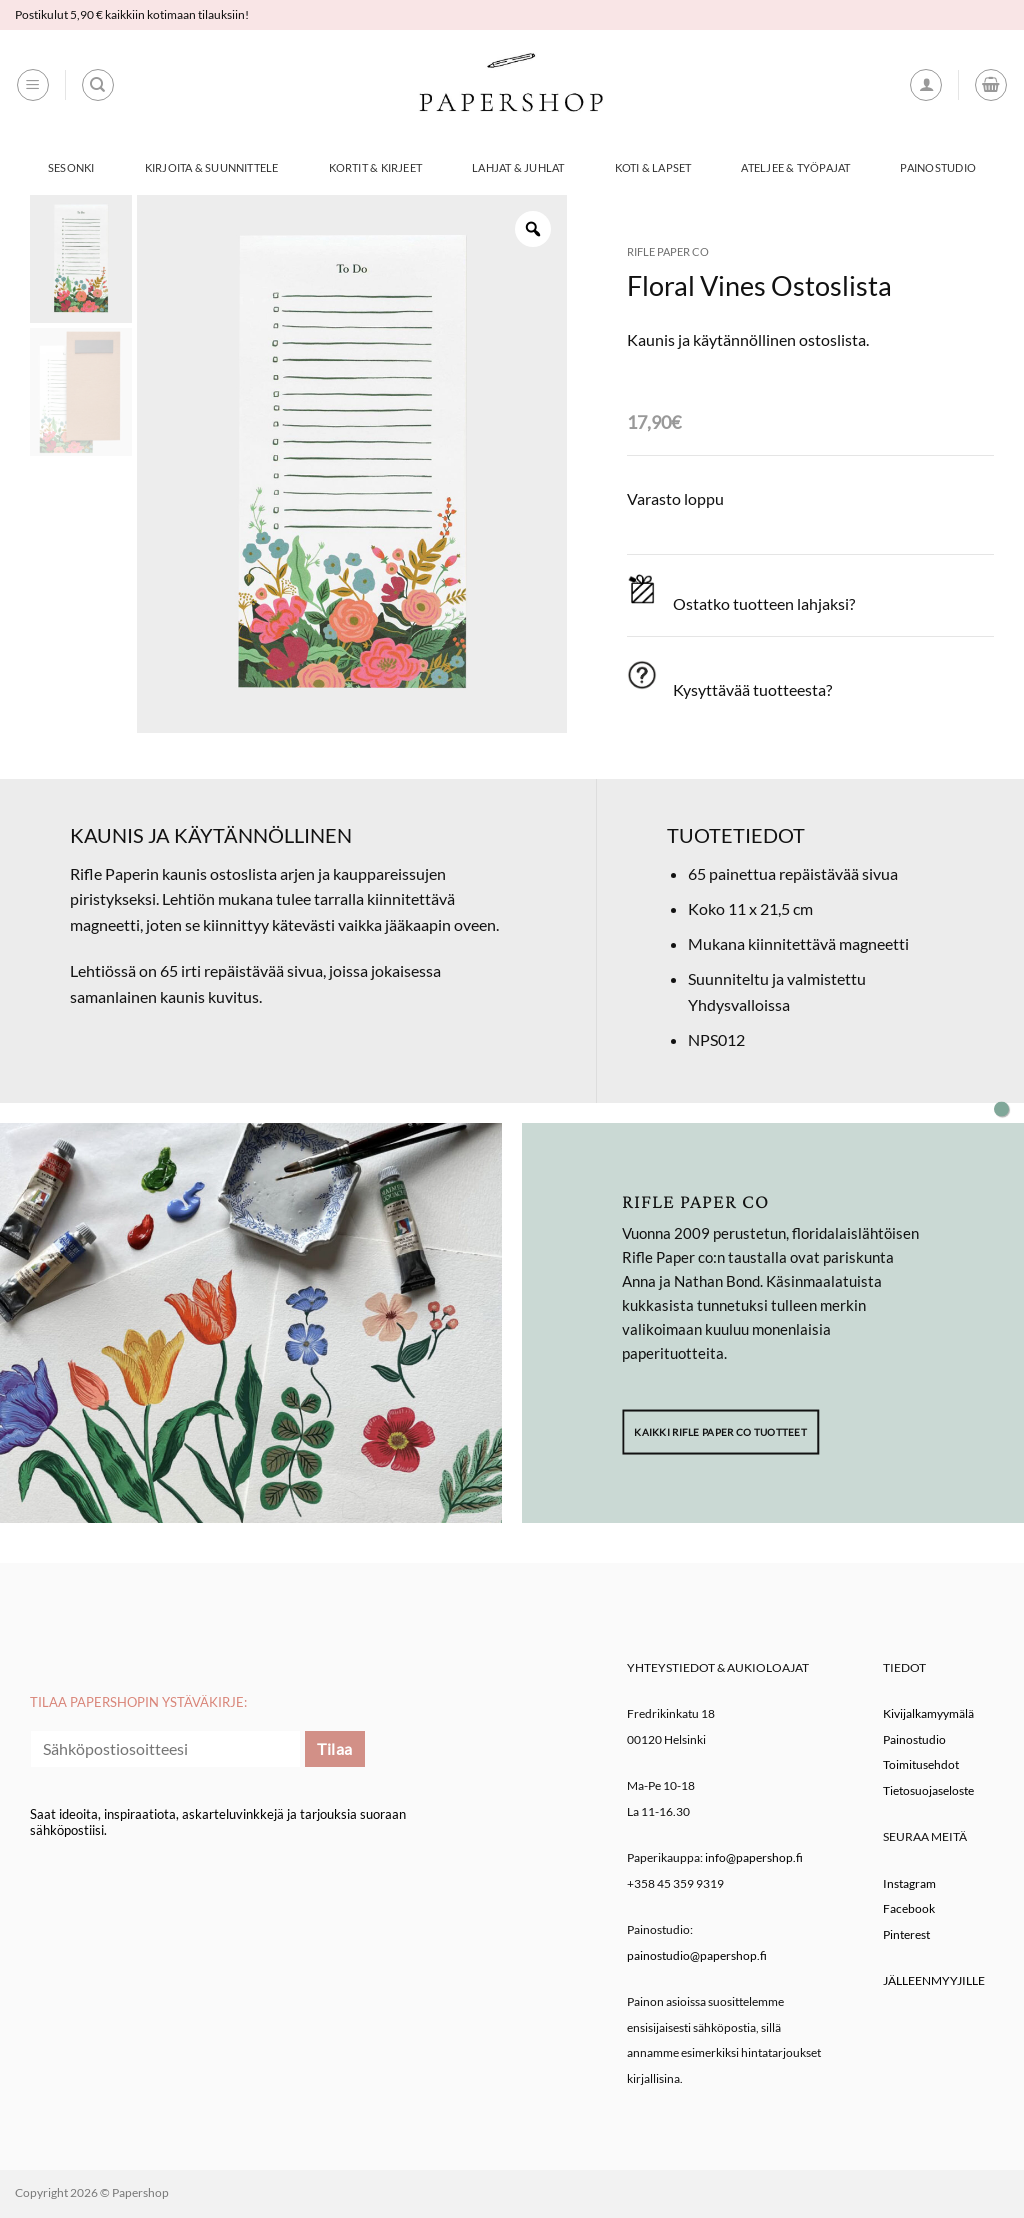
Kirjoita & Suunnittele (212, 167)
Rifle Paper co (668, 251)
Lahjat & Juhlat (518, 167)
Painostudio (937, 167)
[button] (33, 85)
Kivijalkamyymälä (928, 1713)
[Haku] (98, 85)
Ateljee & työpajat (795, 167)
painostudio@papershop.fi (697, 1955)
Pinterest (906, 1934)
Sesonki (71, 167)
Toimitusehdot (921, 1764)
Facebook (909, 1908)
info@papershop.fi (754, 1857)
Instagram (909, 1883)
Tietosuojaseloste (928, 1790)
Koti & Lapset (653, 167)
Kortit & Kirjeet (376, 167)
